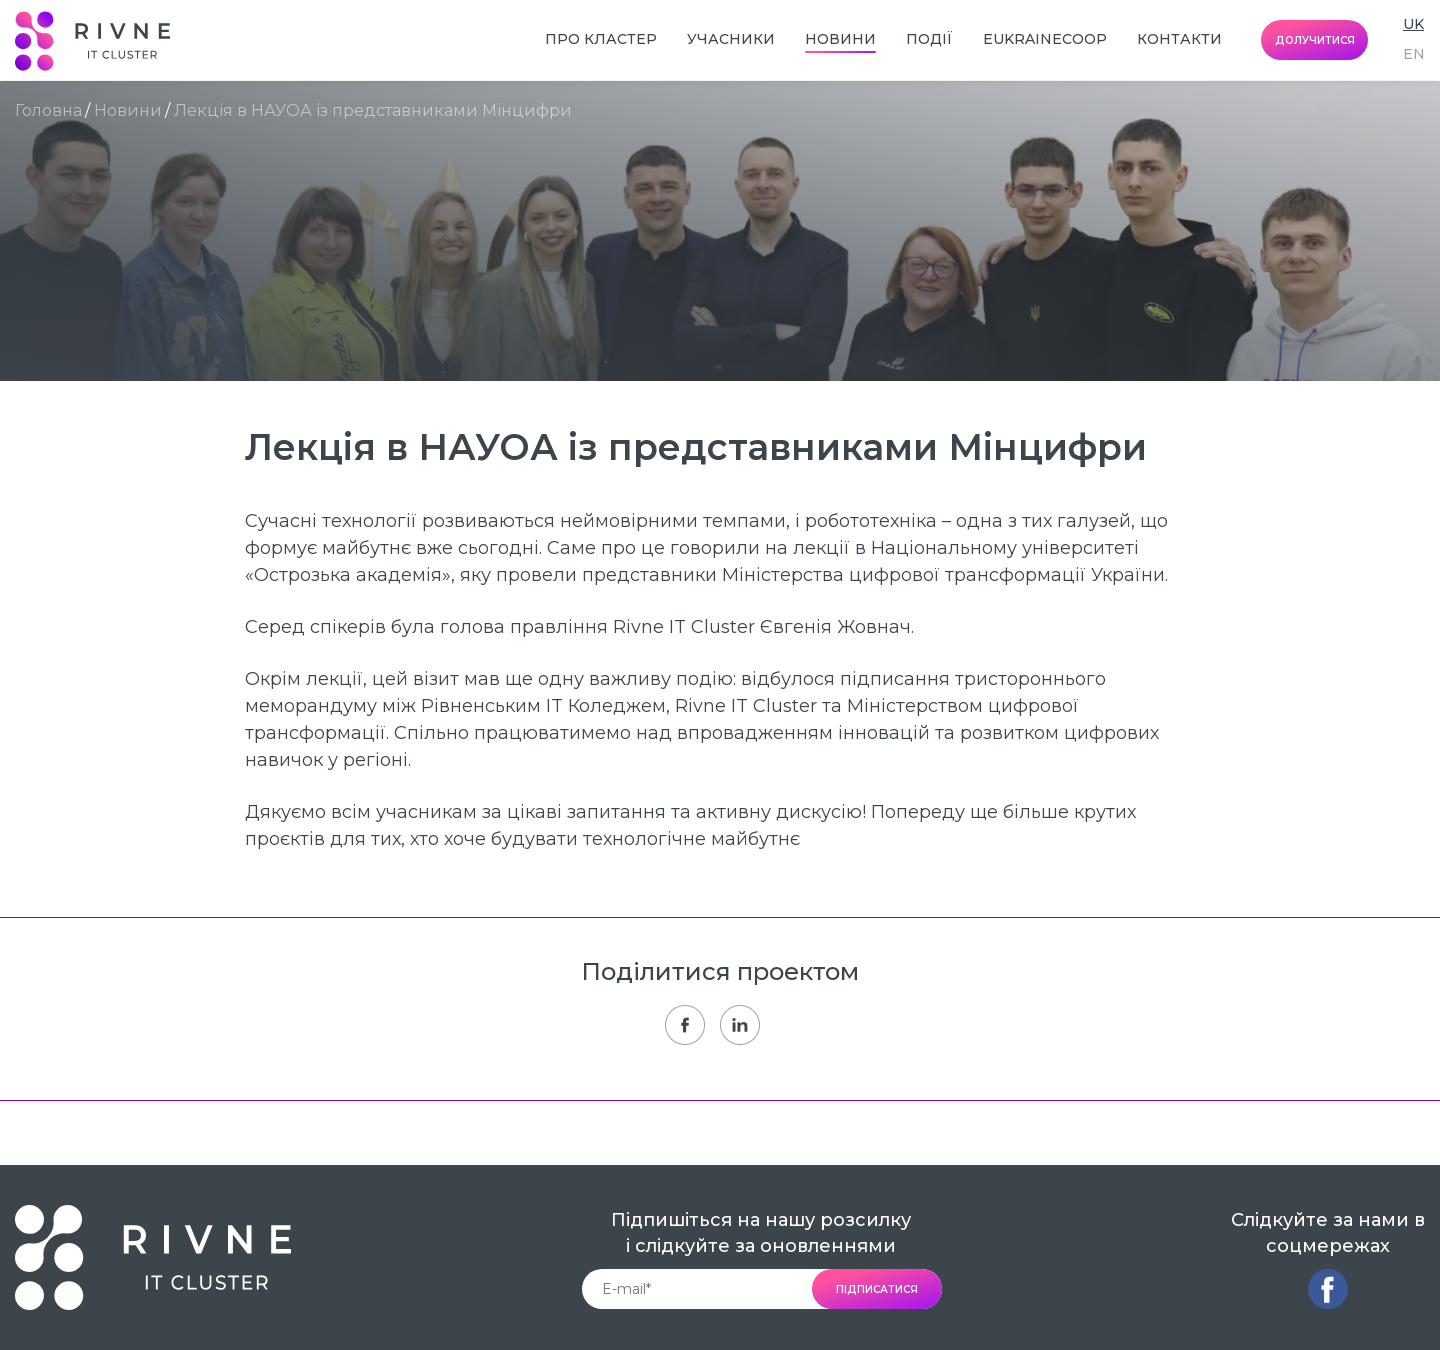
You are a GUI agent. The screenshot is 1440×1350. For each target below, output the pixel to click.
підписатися (877, 1289)
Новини (840, 39)
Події (929, 39)
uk (1413, 24)
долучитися (1315, 40)
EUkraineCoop (1045, 39)
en (1414, 54)
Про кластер (601, 39)
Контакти (1179, 39)
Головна (48, 111)
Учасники (731, 39)
